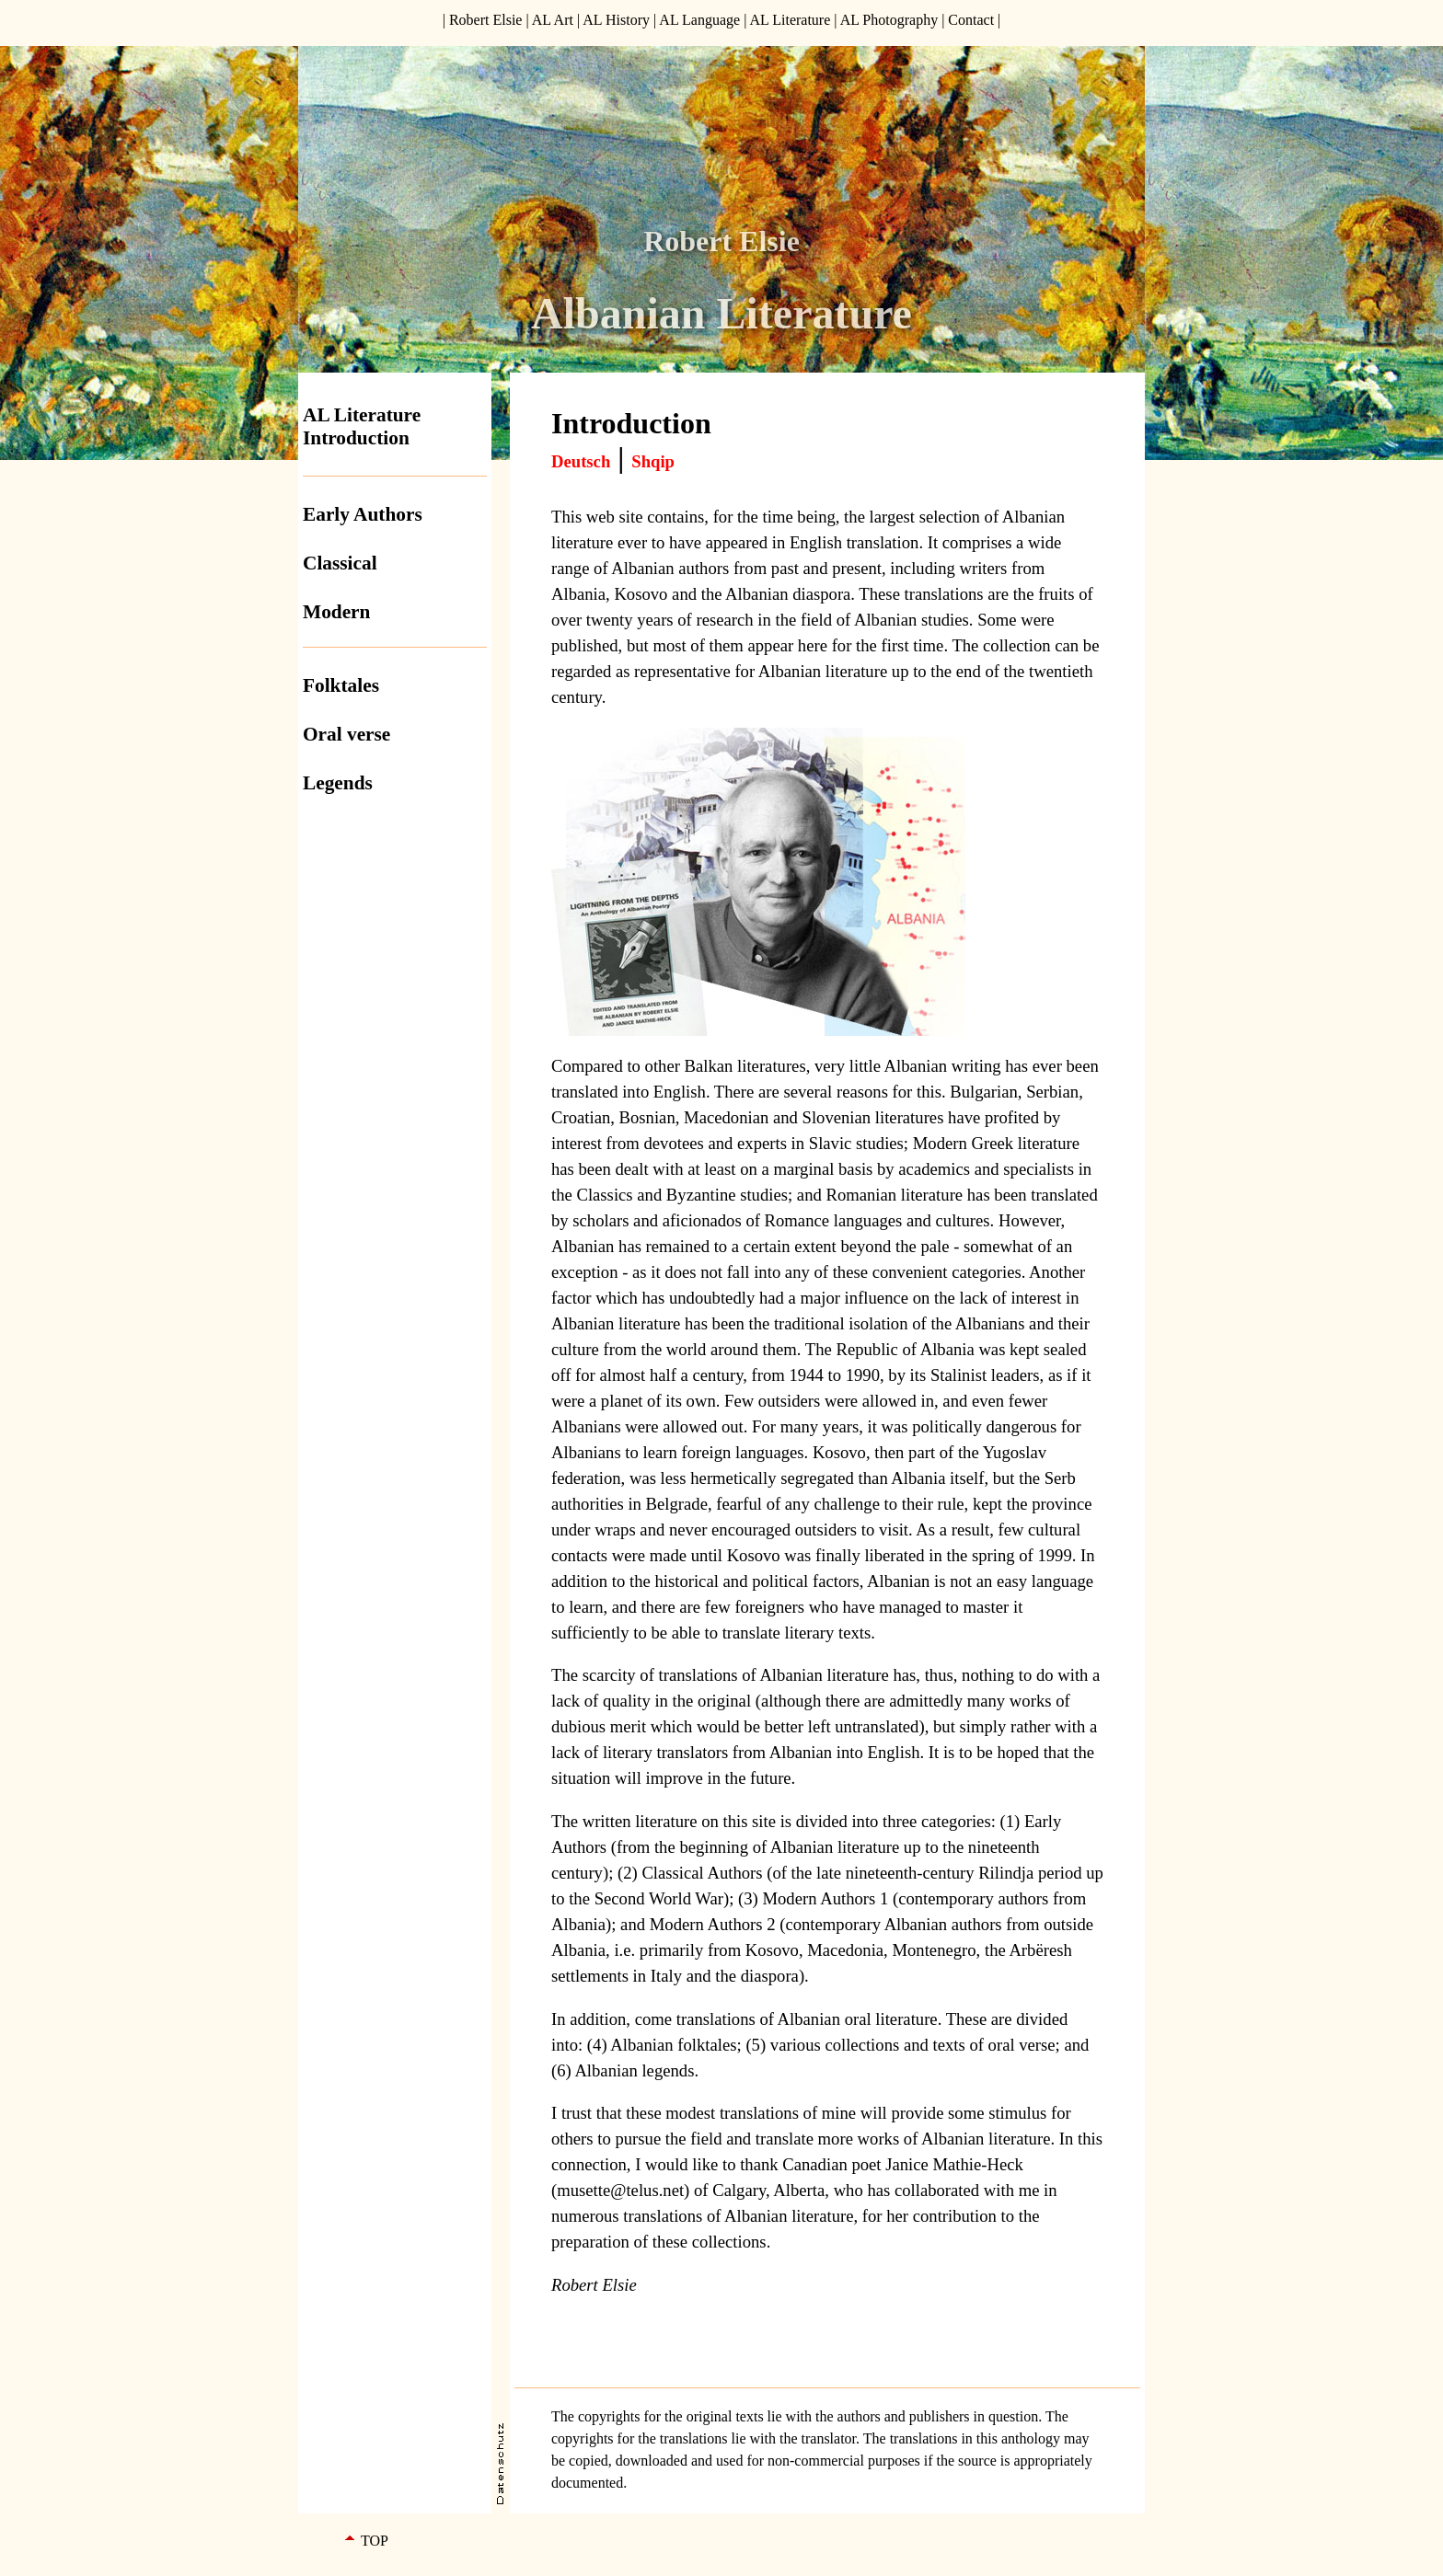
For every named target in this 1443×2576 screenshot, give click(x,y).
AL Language (699, 20)
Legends (338, 783)
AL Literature (789, 20)
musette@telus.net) (623, 2190)
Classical (340, 563)
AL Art (552, 20)
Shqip (653, 461)
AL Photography (889, 20)
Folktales (341, 685)
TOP (374, 2540)
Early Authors (362, 514)
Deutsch (580, 461)
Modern (336, 612)
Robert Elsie (486, 20)
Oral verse (346, 734)
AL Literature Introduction (362, 426)
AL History (616, 20)
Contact (971, 20)
